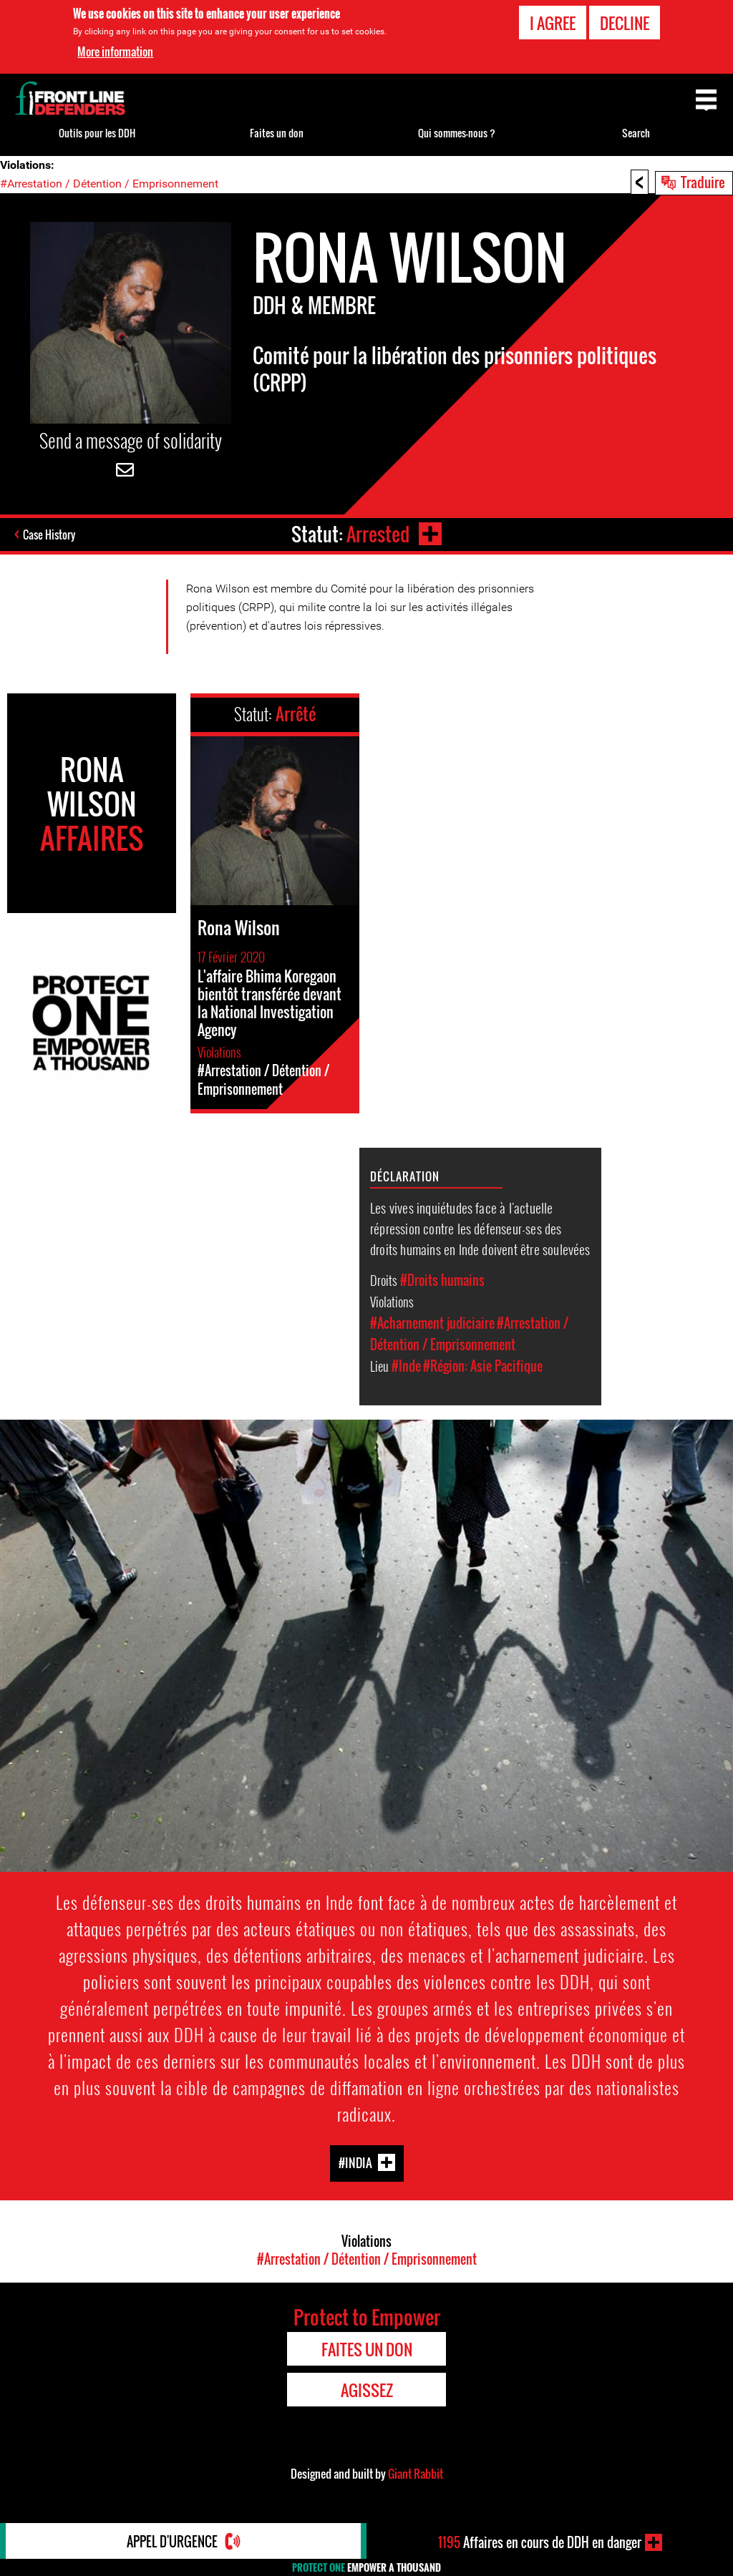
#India (355, 2163)
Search (636, 132)
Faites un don (277, 132)
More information (115, 51)
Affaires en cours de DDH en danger (539, 2542)
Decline (624, 22)
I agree (553, 22)
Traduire (703, 182)
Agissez (367, 2390)
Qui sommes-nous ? (456, 132)
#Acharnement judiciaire (432, 1323)
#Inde (406, 1366)
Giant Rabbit (415, 2473)
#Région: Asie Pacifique (483, 1366)
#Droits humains (442, 1280)
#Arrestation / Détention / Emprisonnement (109, 183)
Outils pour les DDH (97, 132)
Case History (49, 534)
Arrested (377, 534)
